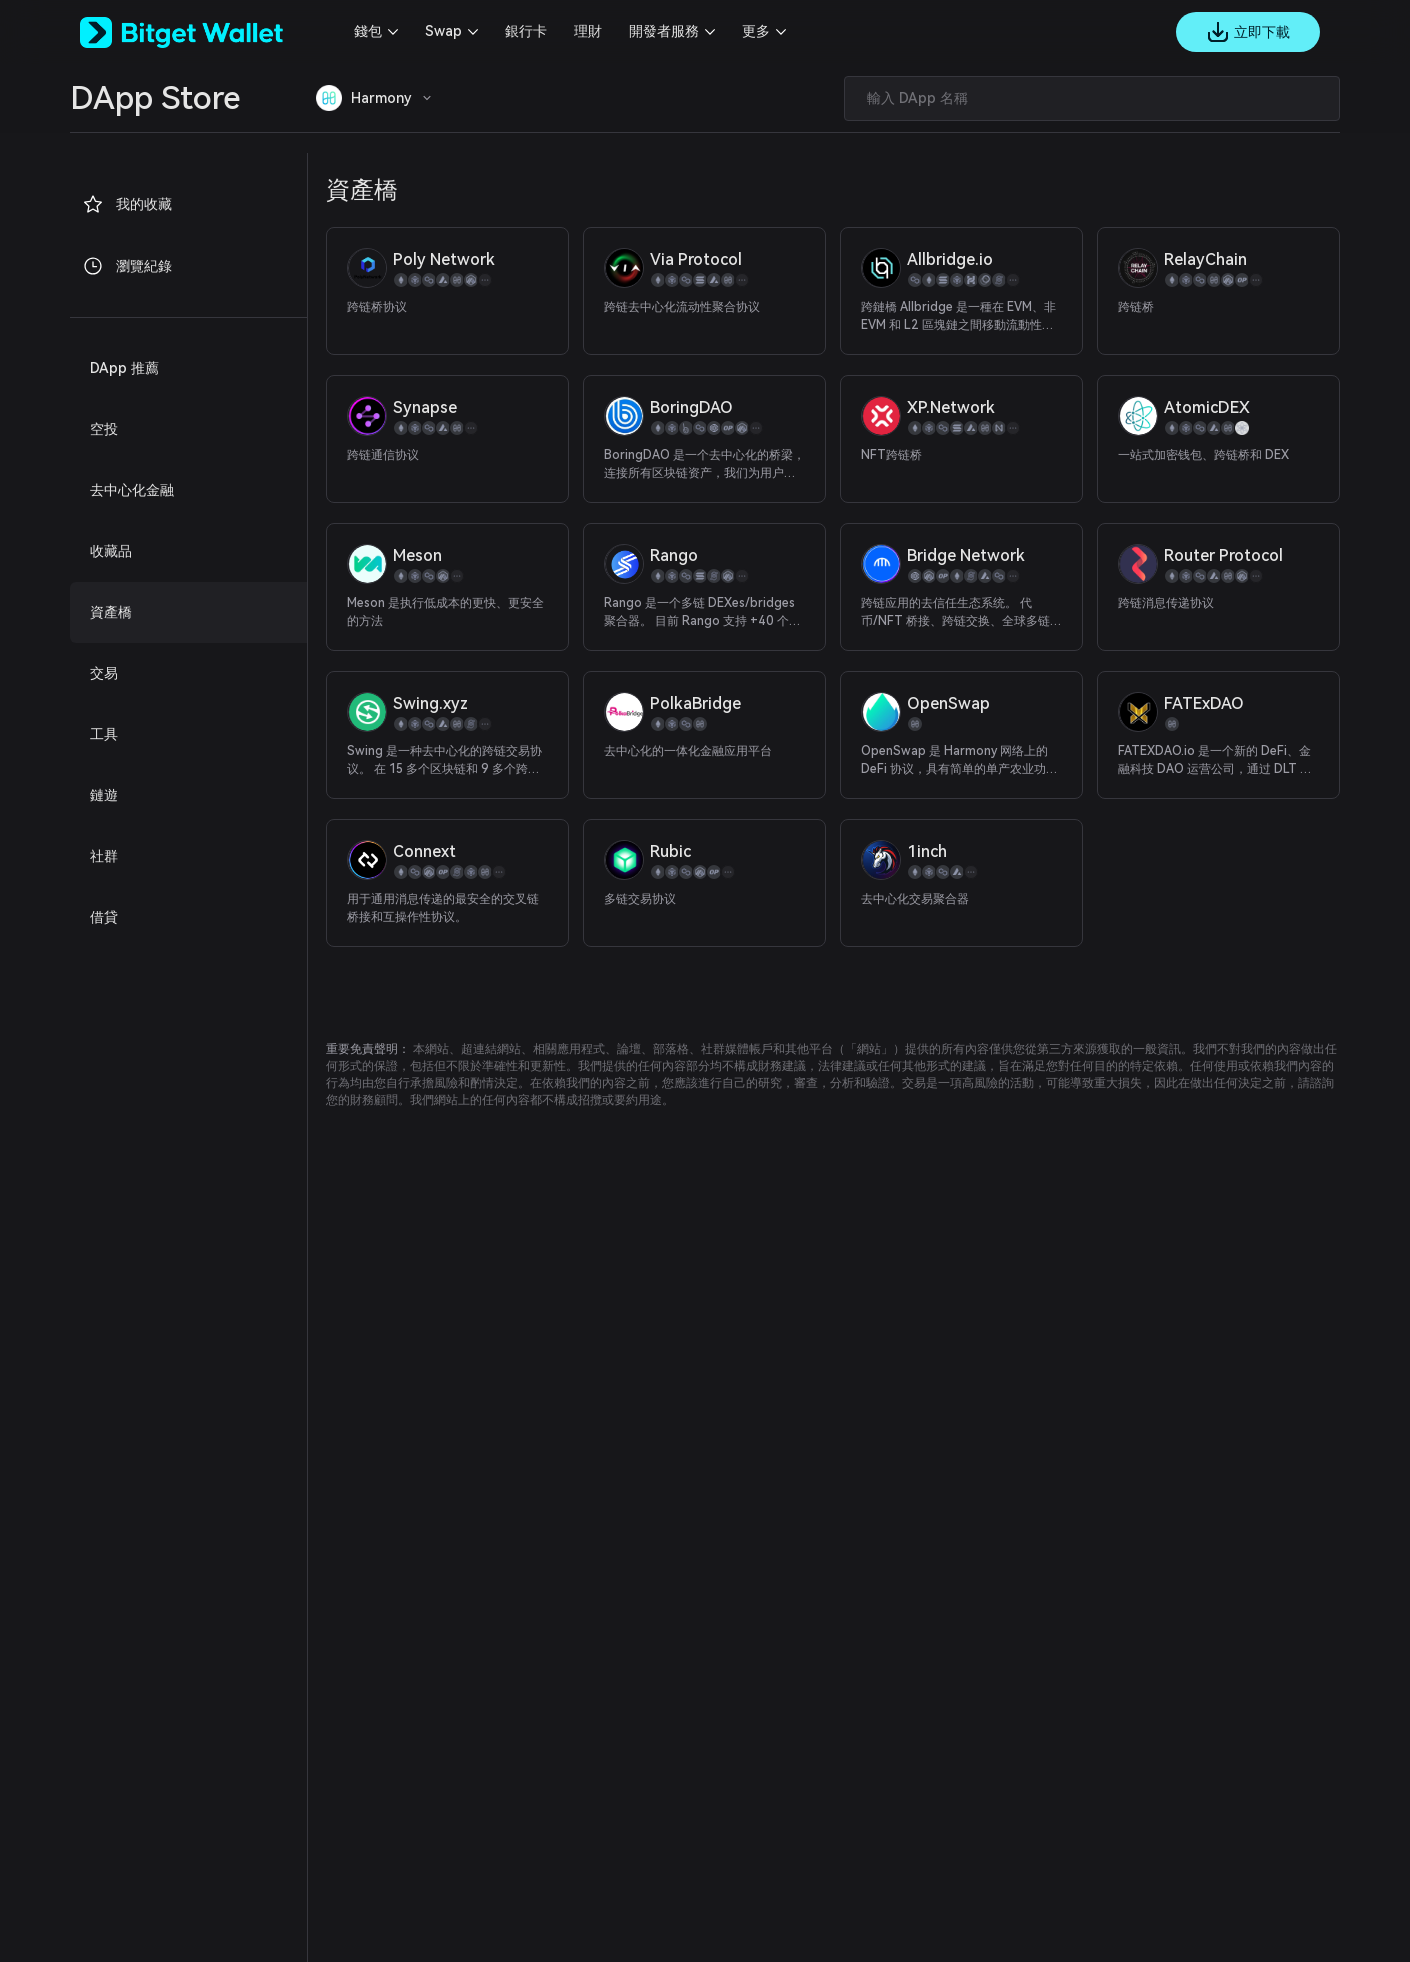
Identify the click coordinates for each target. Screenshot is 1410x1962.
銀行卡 (526, 31)
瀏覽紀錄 (127, 266)
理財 (588, 31)
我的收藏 (127, 204)
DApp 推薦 (124, 368)
